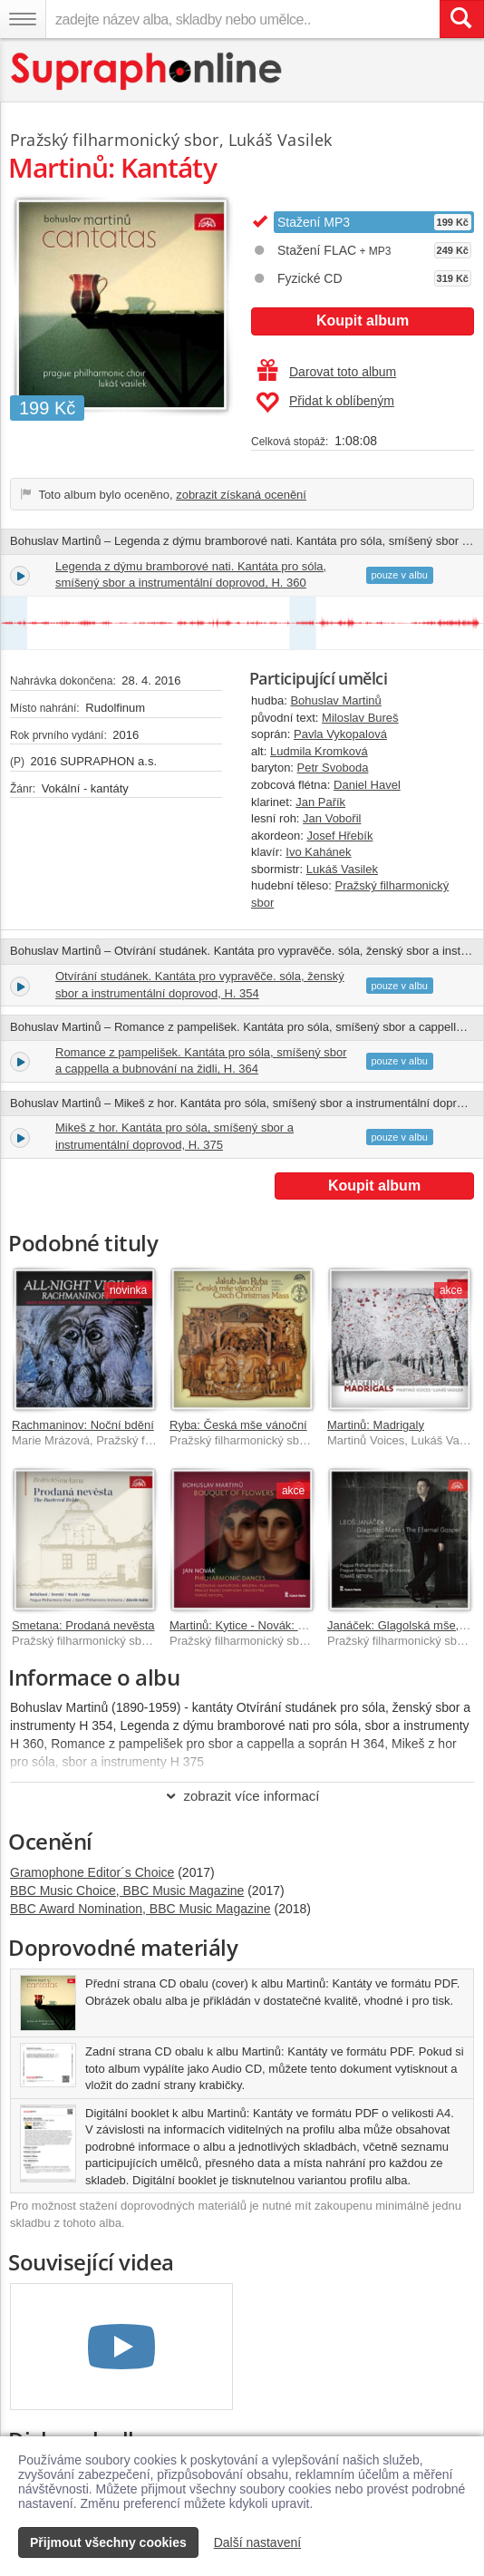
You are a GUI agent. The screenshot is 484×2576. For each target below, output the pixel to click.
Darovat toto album (326, 372)
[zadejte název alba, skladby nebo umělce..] (242, 19)
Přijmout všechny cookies (108, 2542)
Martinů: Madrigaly (375, 1425)
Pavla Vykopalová (340, 734)
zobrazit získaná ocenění (241, 494)
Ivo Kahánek (318, 852)
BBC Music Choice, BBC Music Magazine (127, 1890)
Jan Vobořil (332, 818)
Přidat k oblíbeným (325, 402)
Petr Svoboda (333, 767)
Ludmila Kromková (319, 751)
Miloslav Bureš (360, 717)
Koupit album (362, 320)
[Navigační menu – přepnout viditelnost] (22, 19)
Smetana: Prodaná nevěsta (83, 1625)
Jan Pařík (320, 802)
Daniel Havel (367, 785)
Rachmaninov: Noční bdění (83, 1425)
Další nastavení (258, 2542)
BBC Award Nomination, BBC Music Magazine (140, 1908)
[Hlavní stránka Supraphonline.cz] (147, 71)
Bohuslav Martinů (335, 700)
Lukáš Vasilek (342, 869)
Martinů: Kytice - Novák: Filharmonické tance (286, 1625)
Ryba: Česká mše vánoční (238, 1425)
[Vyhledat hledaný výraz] (461, 19)
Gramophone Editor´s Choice (92, 1872)
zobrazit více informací (241, 1795)
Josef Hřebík (339, 835)
